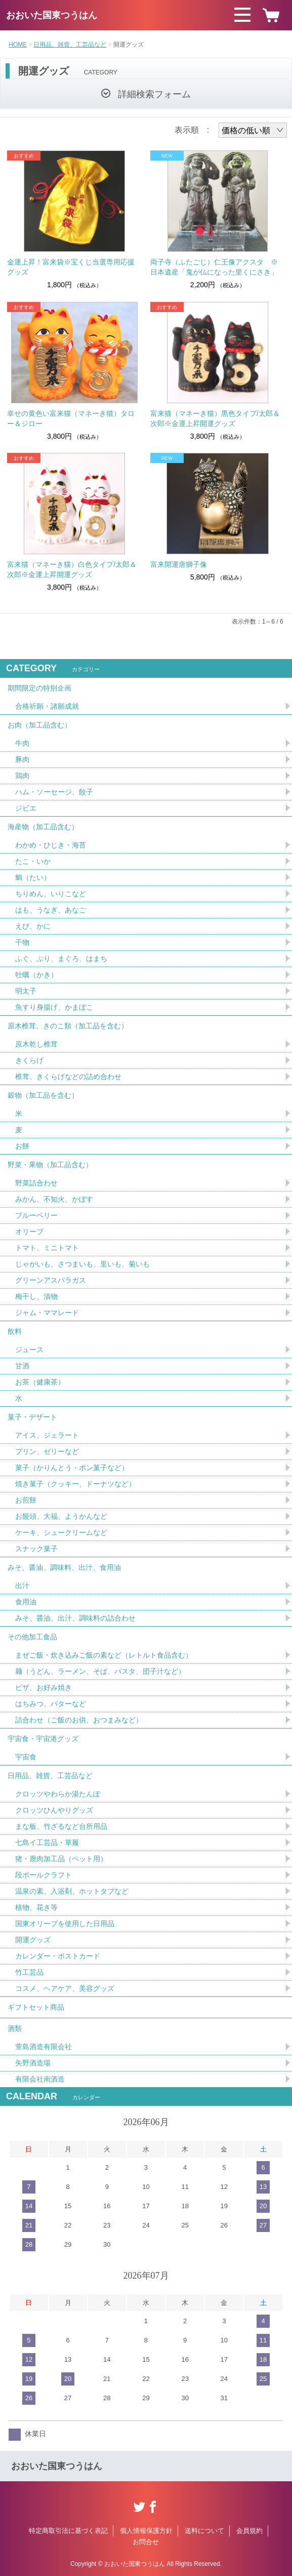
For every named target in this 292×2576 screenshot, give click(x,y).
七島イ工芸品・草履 (47, 1842)
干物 (22, 942)
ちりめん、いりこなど (50, 894)
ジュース (29, 1349)
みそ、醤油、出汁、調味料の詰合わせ (75, 1618)
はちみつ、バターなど (50, 1704)
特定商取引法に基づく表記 (68, 2530)
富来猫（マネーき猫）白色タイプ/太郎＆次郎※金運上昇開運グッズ (72, 569)
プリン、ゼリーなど (47, 1451)
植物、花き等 (36, 1907)
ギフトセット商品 (36, 2007)
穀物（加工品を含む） (43, 1095)
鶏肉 (22, 776)
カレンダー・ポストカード (57, 1956)
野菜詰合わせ (36, 1183)
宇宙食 (25, 1757)
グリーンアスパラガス (50, 1280)
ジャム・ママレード (47, 1313)
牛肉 (22, 743)
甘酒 (22, 1366)
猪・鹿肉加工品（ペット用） (61, 1859)
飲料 (15, 1331)
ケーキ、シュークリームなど (61, 1532)
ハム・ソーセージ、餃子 (54, 792)
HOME (18, 44)
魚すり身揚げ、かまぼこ (54, 1007)
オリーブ (29, 1231)
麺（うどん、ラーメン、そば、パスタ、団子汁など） (100, 1671)
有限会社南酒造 (40, 2079)
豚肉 (22, 759)
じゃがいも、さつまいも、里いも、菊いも (82, 1264)
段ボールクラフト (43, 1875)
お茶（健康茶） (40, 1382)
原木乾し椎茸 (36, 1044)
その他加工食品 (32, 1637)
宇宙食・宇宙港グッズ (43, 1739)
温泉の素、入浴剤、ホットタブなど (72, 1891)
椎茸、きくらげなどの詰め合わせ (68, 1076)
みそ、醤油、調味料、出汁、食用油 (64, 1567)
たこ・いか (33, 861)
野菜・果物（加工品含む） (50, 1165)
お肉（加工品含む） (39, 725)
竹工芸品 (29, 1972)
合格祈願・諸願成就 (47, 706)
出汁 (22, 1586)
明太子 (25, 991)
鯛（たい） (33, 877)
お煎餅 (25, 1500)
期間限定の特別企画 (39, 688)
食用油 (25, 1602)
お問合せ (146, 2542)
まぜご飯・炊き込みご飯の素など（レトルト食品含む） (103, 1655)
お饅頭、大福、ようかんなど (61, 1516)
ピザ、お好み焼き (43, 1687)
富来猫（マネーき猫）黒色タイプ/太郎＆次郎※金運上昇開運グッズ (215, 418)
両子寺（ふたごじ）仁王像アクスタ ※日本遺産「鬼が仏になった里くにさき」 (214, 267)
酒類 (15, 2028)
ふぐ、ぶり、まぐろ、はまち (61, 958)
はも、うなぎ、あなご (50, 910)
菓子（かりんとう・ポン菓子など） (72, 1468)
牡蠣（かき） (36, 975)
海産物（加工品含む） (43, 827)
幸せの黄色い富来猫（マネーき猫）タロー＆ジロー (71, 418)
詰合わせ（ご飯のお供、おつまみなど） (79, 1720)
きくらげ (29, 1060)
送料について (204, 2530)
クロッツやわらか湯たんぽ (57, 1794)
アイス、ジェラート (47, 1435)
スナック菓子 (36, 1549)
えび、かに (33, 926)
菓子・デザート (32, 1417)
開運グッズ (33, 1940)
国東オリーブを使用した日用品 (64, 1923)
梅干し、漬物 (36, 1296)
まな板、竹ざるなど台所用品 (61, 1826)
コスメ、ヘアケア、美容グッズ (64, 1988)
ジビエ (25, 808)
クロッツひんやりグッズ (54, 1810)
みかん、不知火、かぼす (54, 1199)
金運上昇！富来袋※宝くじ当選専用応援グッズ (71, 267)
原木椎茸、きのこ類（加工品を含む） (68, 1026)
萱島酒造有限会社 (43, 2047)
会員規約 (249, 2530)
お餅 (22, 1146)
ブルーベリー (36, 1215)
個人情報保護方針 (146, 2530)
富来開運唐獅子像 (178, 564)
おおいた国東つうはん (51, 15)
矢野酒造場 (33, 2063)
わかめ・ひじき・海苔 (50, 845)
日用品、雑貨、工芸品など (69, 44)
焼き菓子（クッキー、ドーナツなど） (75, 1484)
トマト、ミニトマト (47, 1248)
